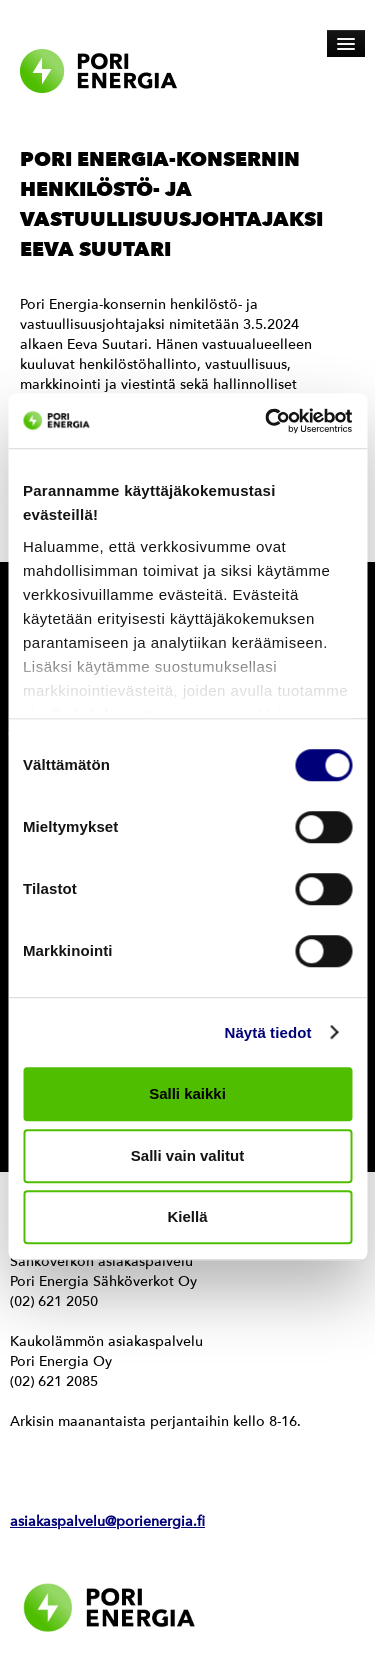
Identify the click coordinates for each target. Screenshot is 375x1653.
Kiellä (187, 1216)
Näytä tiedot (268, 1032)
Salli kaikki (187, 1093)
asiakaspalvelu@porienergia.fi (107, 1521)
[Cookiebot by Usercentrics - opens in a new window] (267, 421)
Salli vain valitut (187, 1155)
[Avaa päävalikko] (346, 43)
